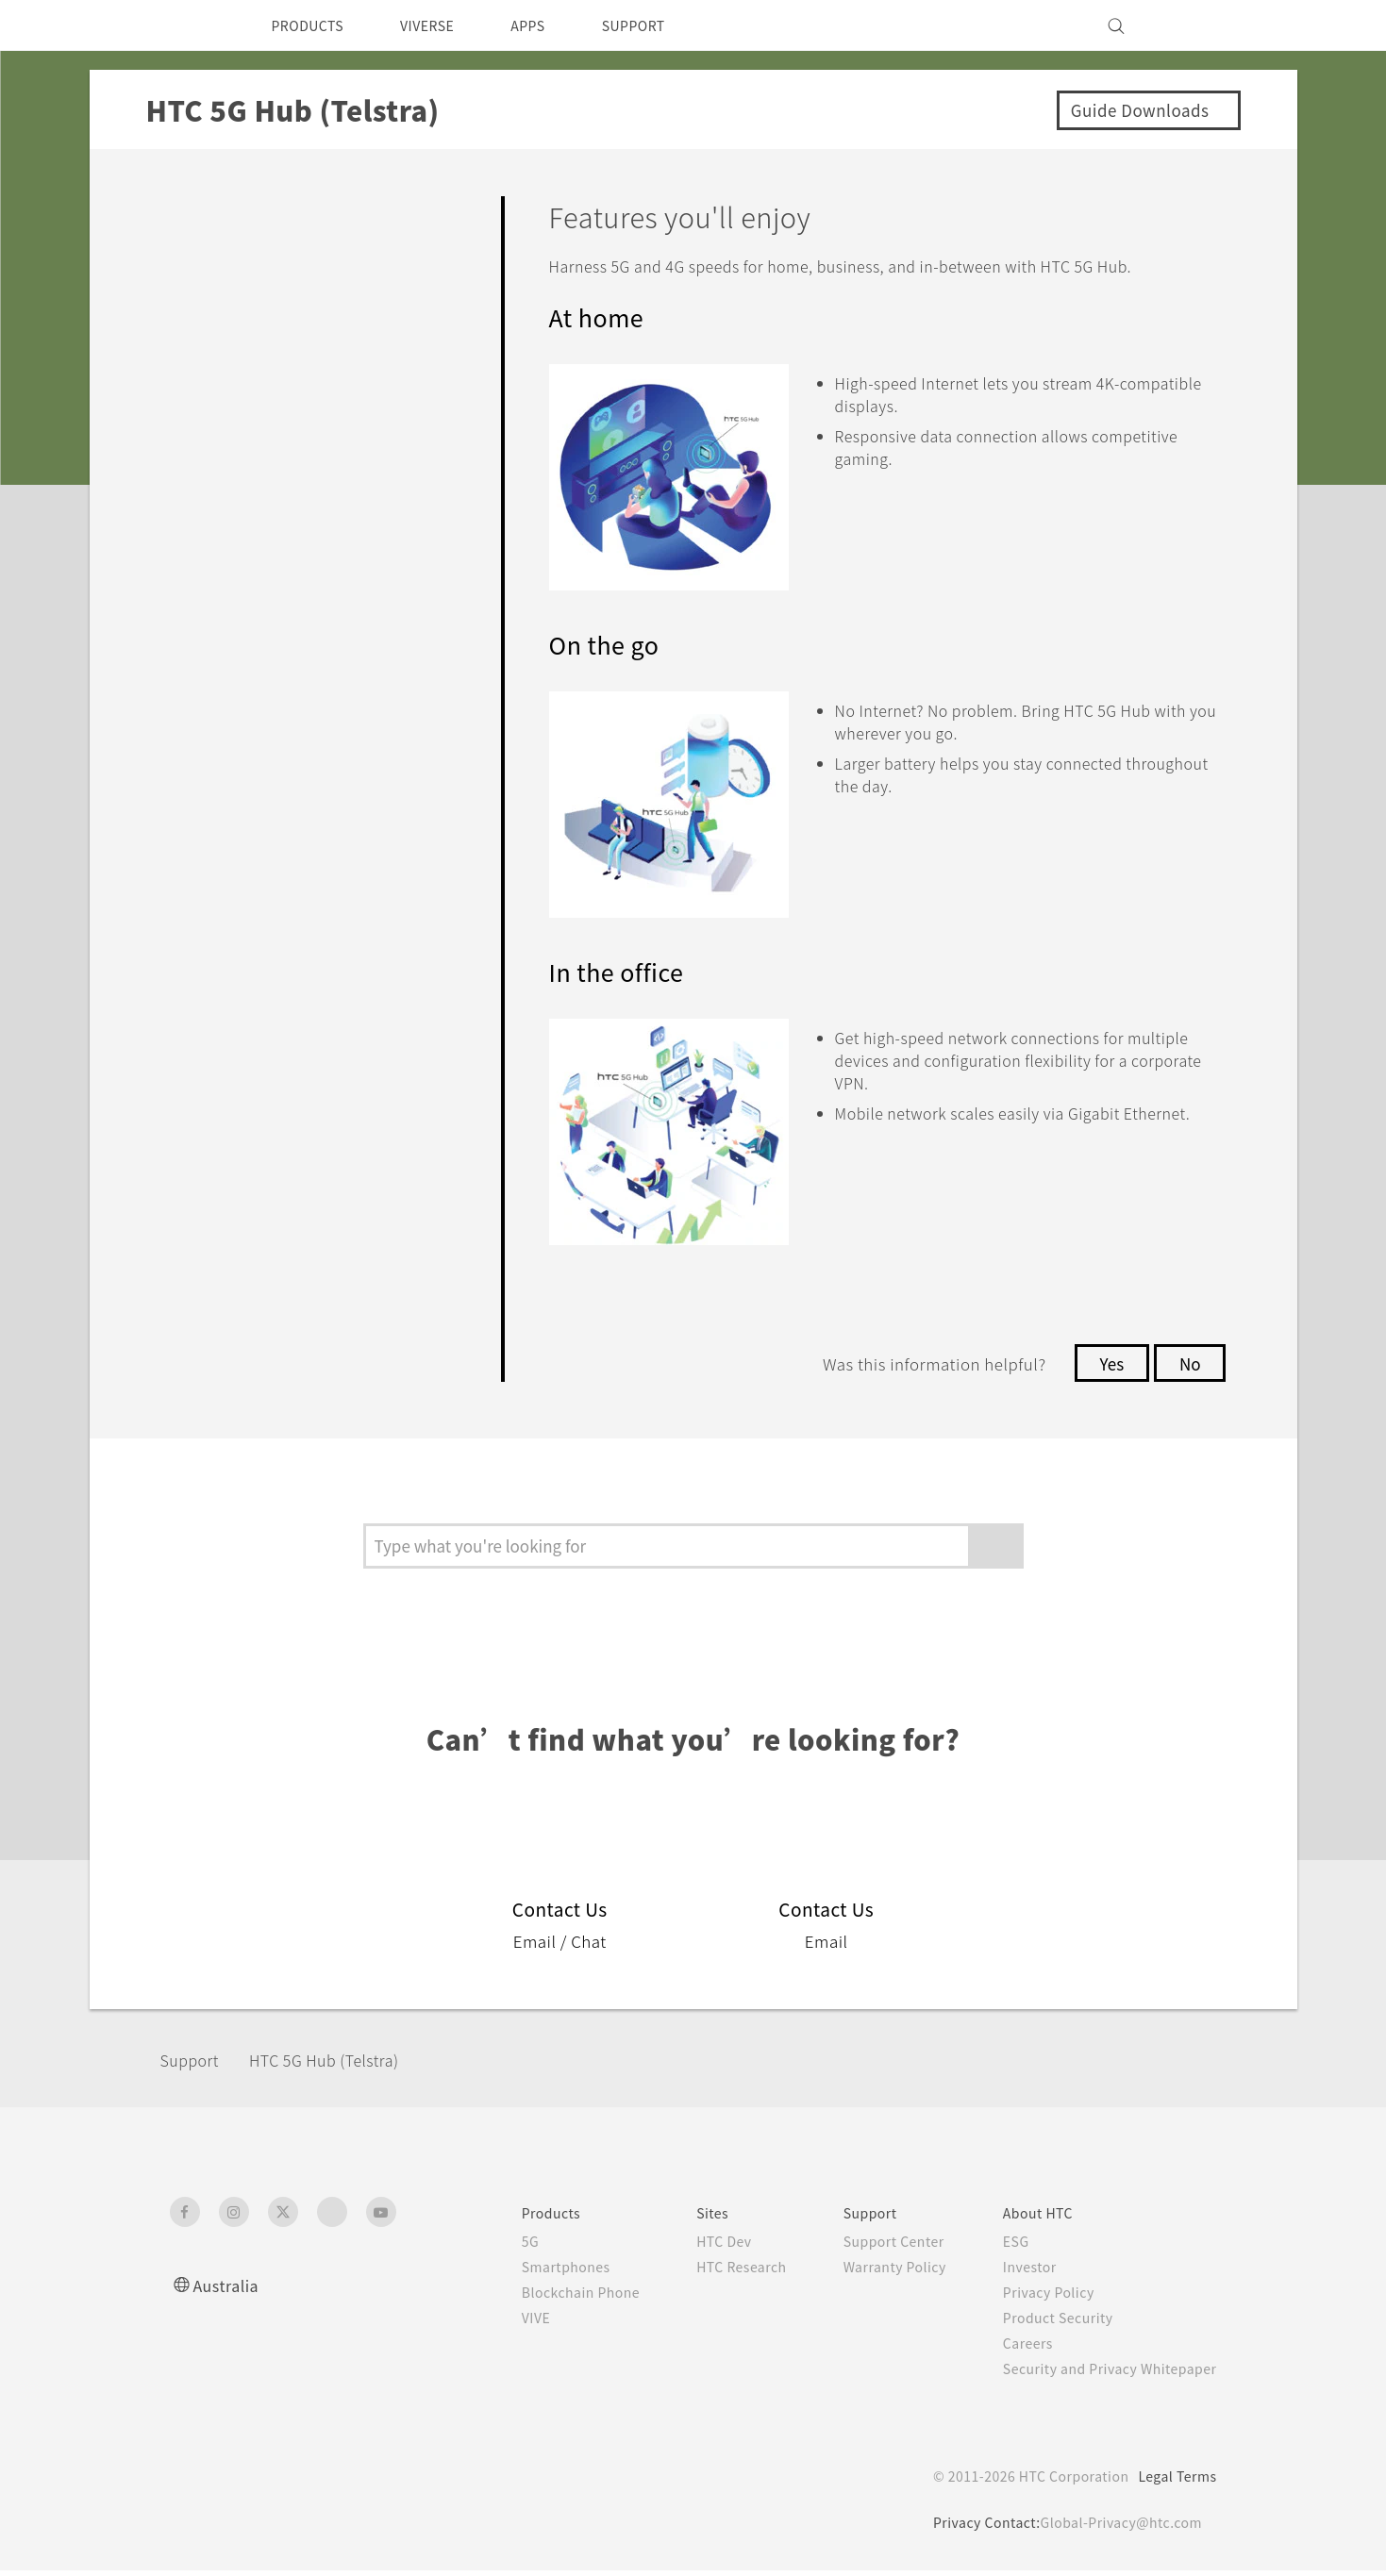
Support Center (874, 2246)
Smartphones (527, 2272)
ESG (1001, 2246)
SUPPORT (665, 25)
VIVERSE (443, 25)
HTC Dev (694, 2246)
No (1188, 1368)
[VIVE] (1192, 25)
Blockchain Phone (543, 2297)
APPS (552, 25)
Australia (228, 2291)
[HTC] (192, 25)
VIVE (496, 2323)
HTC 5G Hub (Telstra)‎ (343, 2065)
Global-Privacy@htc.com (1117, 2527)
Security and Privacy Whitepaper (1101, 2374)
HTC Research (713, 2272)
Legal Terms (1173, 2481)
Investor (1015, 2272)
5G (488, 2246)
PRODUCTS (313, 25)
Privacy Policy (1035, 2297)
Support (195, 2065)
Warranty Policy (875, 2272)
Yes (1107, 1368)
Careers (1013, 2348)
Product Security (1045, 2323)
